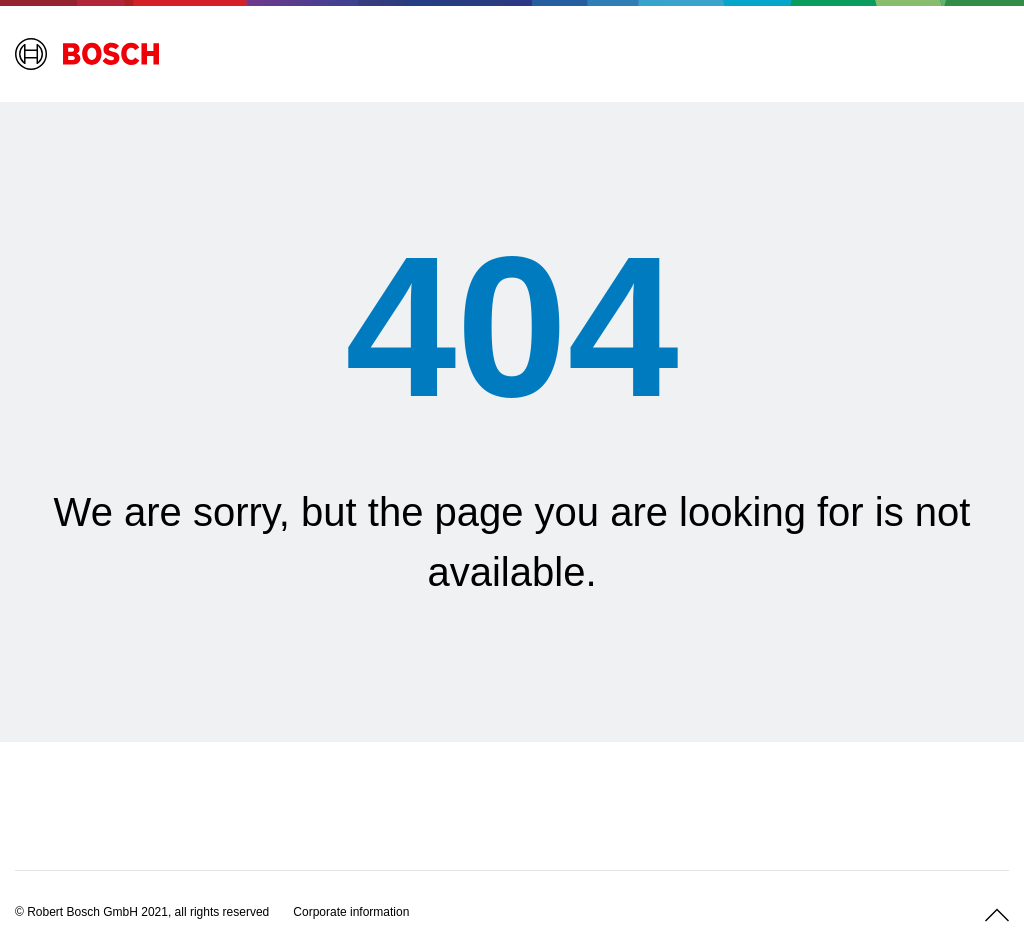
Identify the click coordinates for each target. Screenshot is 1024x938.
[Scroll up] (997, 915)
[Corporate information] (351, 912)
